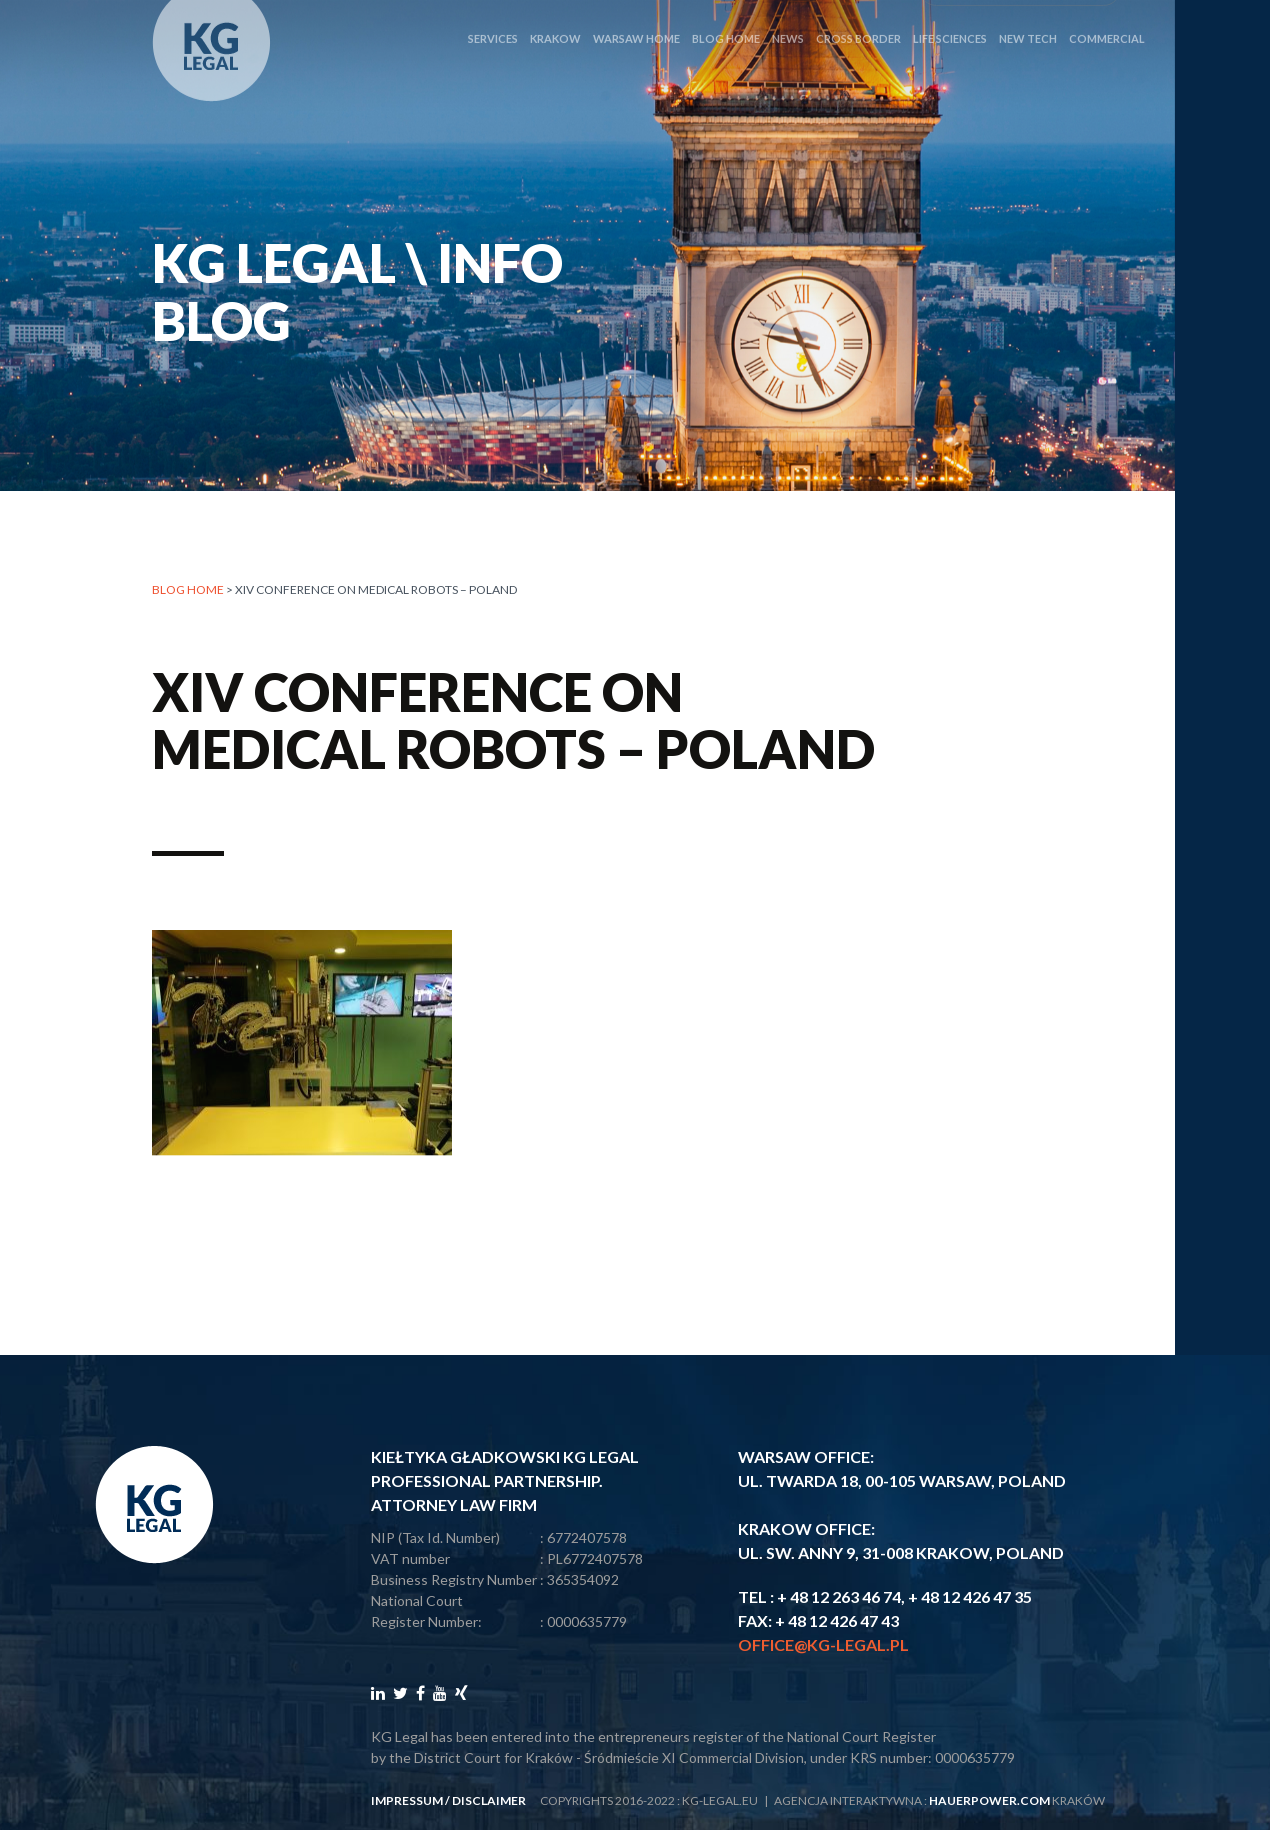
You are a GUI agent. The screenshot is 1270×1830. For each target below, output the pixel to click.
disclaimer (489, 1800)
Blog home (188, 590)
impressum (407, 1800)
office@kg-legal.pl (823, 1644)
